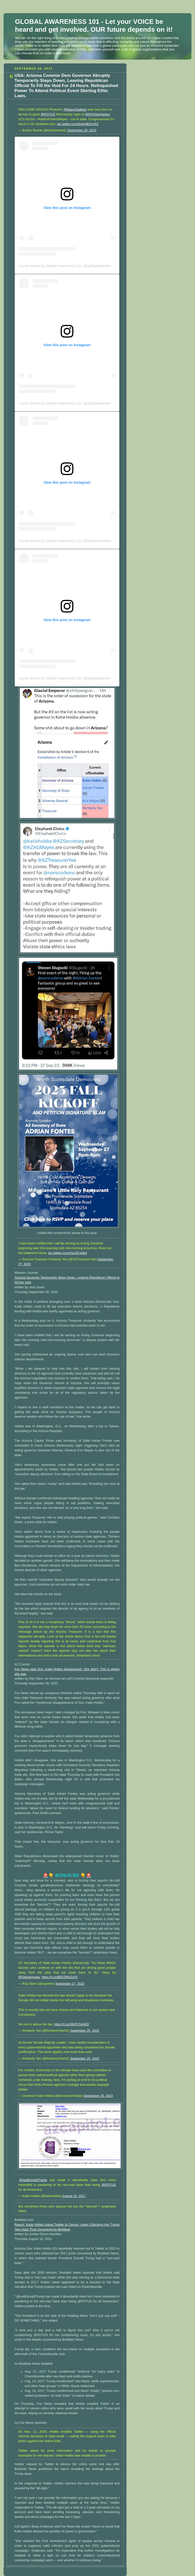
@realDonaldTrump (33, 2180)
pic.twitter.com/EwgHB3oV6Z (78, 124)
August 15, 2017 (74, 2196)
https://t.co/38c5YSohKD (71, 2024)
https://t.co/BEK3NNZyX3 (60, 1977)
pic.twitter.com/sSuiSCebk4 (67, 1253)
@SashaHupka (29, 1977)
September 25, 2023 (84, 2030)
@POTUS (48, 114)
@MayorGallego (75, 109)
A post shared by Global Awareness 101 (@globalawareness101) (70, 266)
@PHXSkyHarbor (97, 114)
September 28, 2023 (81, 130)
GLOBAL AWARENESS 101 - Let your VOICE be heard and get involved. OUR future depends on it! (94, 25)
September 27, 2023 (69, 1984)
